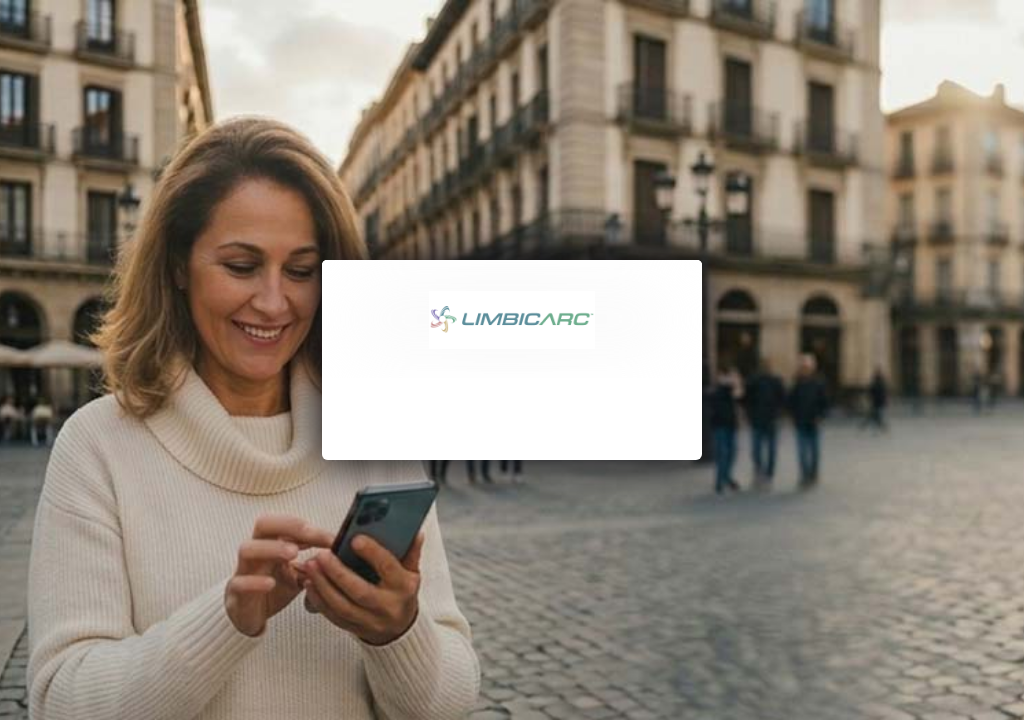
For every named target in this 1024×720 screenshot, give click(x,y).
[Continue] (512, 482)
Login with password (511, 414)
